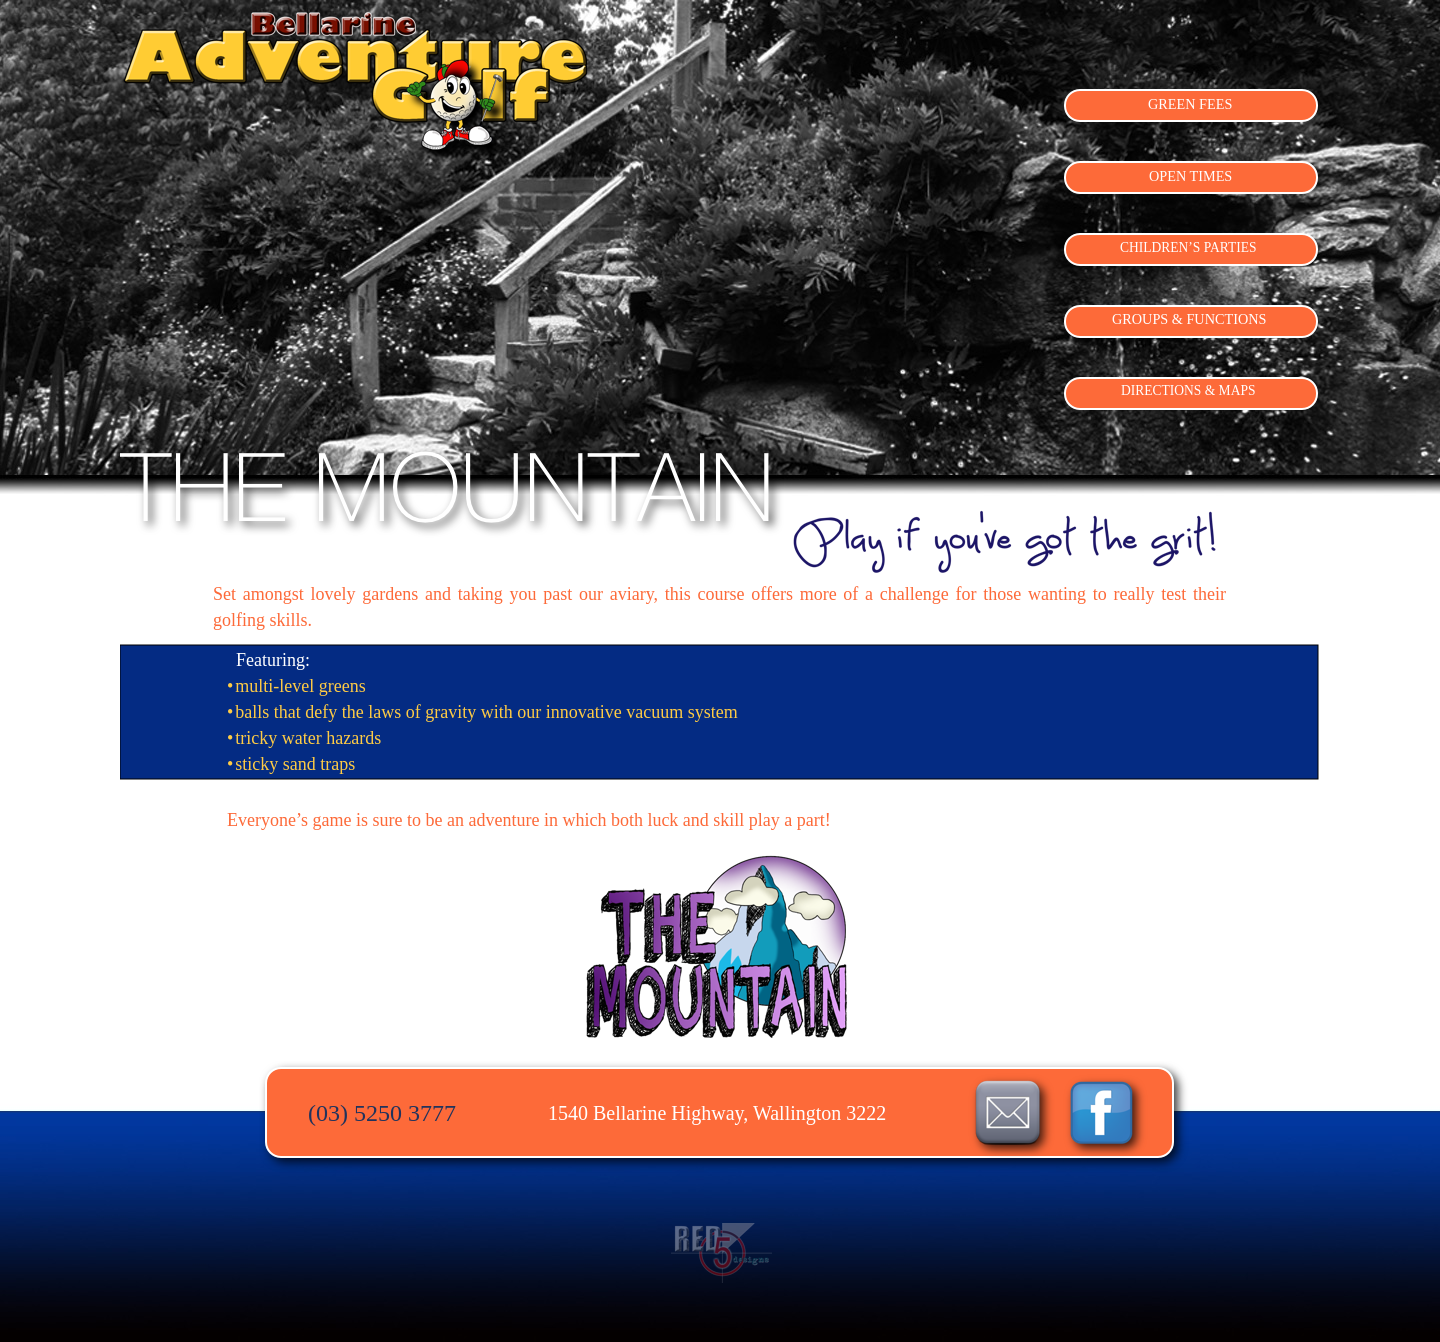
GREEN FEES (1190, 104)
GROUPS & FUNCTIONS (1189, 319)
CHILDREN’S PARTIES (1188, 247)
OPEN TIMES (1190, 176)
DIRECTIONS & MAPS (1188, 390)
